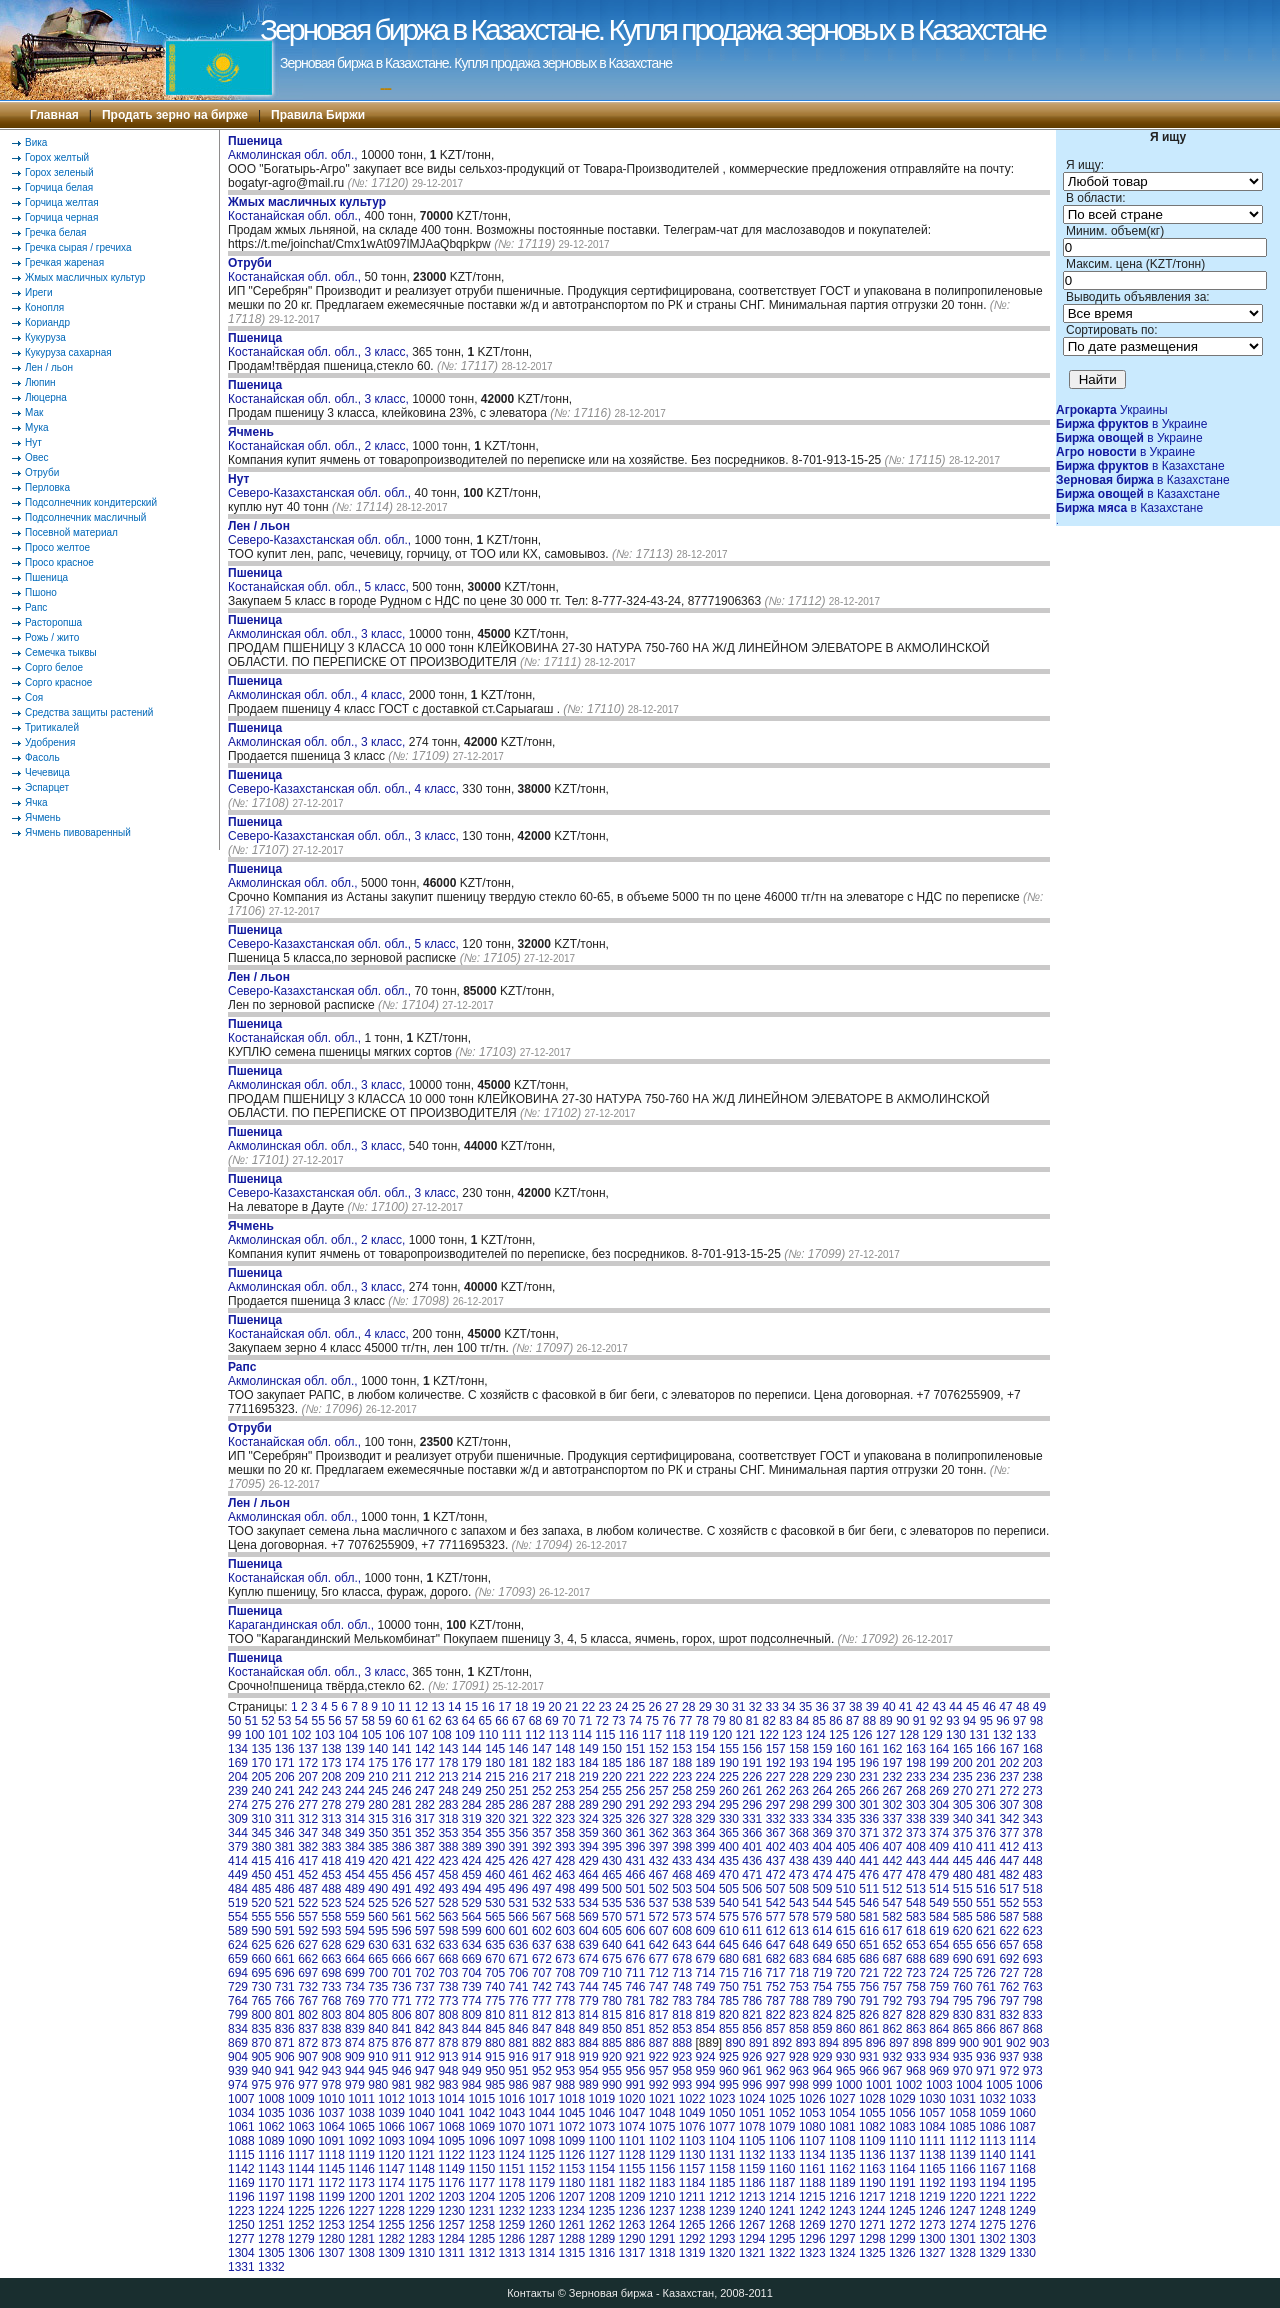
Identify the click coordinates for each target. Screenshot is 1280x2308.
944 (355, 2071)
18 (521, 1707)
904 (238, 2057)
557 (308, 1917)
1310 (421, 2253)
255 (612, 1791)
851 (635, 2029)
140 (378, 1749)
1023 (722, 2099)
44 (955, 1707)
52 (267, 1721)
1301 (962, 2239)
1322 (782, 2253)
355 (495, 1833)
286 (519, 1805)
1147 (391, 2169)
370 (846, 1833)
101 (278, 1735)
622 (1009, 1931)
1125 (541, 2155)
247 (425, 1791)
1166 (962, 2169)
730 (261, 1987)
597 (425, 1931)
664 (355, 1959)
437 (776, 1861)
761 (986, 1987)
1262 (602, 2225)
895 (852, 2043)
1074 (632, 2127)
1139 (962, 2155)
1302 (992, 2239)
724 (939, 1973)
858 (799, 2029)
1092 (361, 2141)
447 (1009, 1861)
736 (402, 1987)
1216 (842, 2197)
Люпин (40, 382)
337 (893, 1819)
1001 (879, 2085)
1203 (451, 2197)
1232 (511, 2211)
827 (893, 2015)
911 (402, 2057)
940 (261, 2071)
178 (448, 1763)
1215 (812, 2197)
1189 (842, 2183)
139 (355, 1749)
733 (332, 1987)
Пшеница (46, 577)
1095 (451, 2141)
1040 (421, 2113)
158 (799, 1749)
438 (799, 1861)
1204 (481, 2197)
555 (261, 1917)
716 (752, 1973)
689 (939, 1959)
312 (308, 1819)
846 (519, 2029)
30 (721, 1707)
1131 (722, 2155)
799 (238, 2015)
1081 (842, 2127)
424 (472, 1861)
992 (659, 2085)
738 (448, 1987)
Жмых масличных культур (85, 277)
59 (384, 1721)
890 (736, 2043)
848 (565, 2029)
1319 (692, 2253)
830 (963, 2015)
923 (682, 2057)
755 (846, 1987)
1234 (572, 2211)
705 (495, 1973)
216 (519, 1777)
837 (308, 2029)
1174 (391, 2183)
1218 (902, 2197)
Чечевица (47, 772)
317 (425, 1819)
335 (846, 1819)
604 (589, 1931)
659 (238, 1959)
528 (448, 1903)
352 (425, 1833)
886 (635, 2043)
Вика (36, 142)
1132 (752, 2155)
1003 (939, 2085)
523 (332, 1903)
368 (799, 1833)
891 (759, 2043)
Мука (37, 427)
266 (869, 1791)
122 (769, 1735)
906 (285, 2057)
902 (1016, 2043)
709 (589, 1973)
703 (448, 1973)
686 (869, 1959)
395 (612, 1847)
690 (963, 1959)
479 (939, 1875)
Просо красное (59, 562)
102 (301, 1735)
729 (238, 1987)
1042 (481, 2113)
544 (822, 1903)
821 (752, 2015)
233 (916, 1777)
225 (729, 1777)
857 (776, 2029)
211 (402, 1777)
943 (332, 2071)
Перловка (47, 487)
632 (425, 1945)
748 (682, 1987)
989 (589, 2085)
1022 (692, 2099)
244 (355, 1791)
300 (846, 1805)
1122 (451, 2155)
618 (916, 1931)
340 (963, 1819)
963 (799, 2071)
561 (402, 1917)
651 (869, 1945)
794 (939, 2001)
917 (542, 2057)
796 (986, 2001)
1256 (421, 2225)
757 (893, 1987)
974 (238, 2085)
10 (387, 1707)
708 (565, 1973)
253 (565, 1791)
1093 (391, 2141)
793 (916, 2001)
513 (916, 1889)
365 (729, 1833)
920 (612, 2057)
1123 (481, 2155)
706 (519, 1973)
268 (916, 1791)
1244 (872, 2211)
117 (652, 1735)
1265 (692, 2225)
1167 (992, 2169)
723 (916, 1973)
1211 (692, 2197)
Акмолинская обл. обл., (294, 148)
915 (495, 2057)
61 (418, 1721)
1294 (752, 2239)
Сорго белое (54, 667)
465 (612, 1875)
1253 (331, 2225)
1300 (932, 2239)
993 (682, 2085)
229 (822, 1777)
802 (308, 2015)
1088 (241, 2141)
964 (822, 2071)
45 (972, 1707)
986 (519, 2085)
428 (565, 1861)
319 (472, 1819)
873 (332, 2043)
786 (752, 2001)
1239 (722, 2211)
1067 (421, 2127)
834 (238, 2029)
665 (378, 1959)
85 (819, 1721)
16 (488, 1707)
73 (618, 1721)
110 (488, 1735)
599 (472, 1931)
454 (355, 1875)
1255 (391, 2225)
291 (635, 1805)
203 (1033, 1763)
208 (332, 1777)
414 (238, 1861)
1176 (451, 2183)
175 (378, 1763)
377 (1009, 1833)
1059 (992, 2113)
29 (705, 1707)
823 (799, 2015)
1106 (782, 2141)
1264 (662, 2225)
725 (963, 1973)
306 (986, 1805)
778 (565, 2001)
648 (799, 1945)
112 (535, 1735)
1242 (812, 2211)
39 (872, 1707)
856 (752, 2029)
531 (519, 1903)
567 (542, 1917)
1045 (572, 2113)
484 (238, 1889)
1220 (962, 2197)
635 (495, 1945)
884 (589, 2043)
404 (822, 1847)
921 (635, 2057)
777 (542, 2001)
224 (706, 1777)
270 (963, 1791)
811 (519, 2015)
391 (519, 1847)
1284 (451, 2239)
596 (402, 1931)
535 (612, 1903)
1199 (331, 2197)
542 (776, 1903)
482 (1009, 1875)
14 (454, 1707)
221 (635, 1777)
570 (612, 1917)
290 (612, 1805)
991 (635, 2085)
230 (846, 1777)
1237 (662, 2211)
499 (589, 1889)
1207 (572, 2197)
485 (261, 1889)
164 (939, 1749)
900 (969, 2043)
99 (234, 1735)
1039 (391, 2113)
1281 (361, 2239)
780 (612, 2001)
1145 (331, 2169)
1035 (271, 2113)
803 (332, 2015)
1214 (782, 2197)
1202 (421, 2197)
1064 (331, 2127)
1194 (992, 2183)
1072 (572, 2127)
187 (659, 1763)
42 (922, 1707)
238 (1033, 1777)
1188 (812, 2183)
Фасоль (42, 757)
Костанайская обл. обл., (307, 209)
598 (448, 1931)
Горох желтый (57, 157)
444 (939, 1861)
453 (332, 1875)
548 (916, 1903)
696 (285, 1973)
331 (752, 1819)
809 (472, 2015)
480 (963, 1875)
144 (472, 1749)
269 (939, 1791)
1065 (361, 2127)
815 (612, 2015)
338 (916, 1819)
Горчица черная (61, 217)
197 (893, 1763)
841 (402, 2029)
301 (869, 1805)
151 (635, 1749)
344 (238, 1833)
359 (589, 1833)
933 (916, 2057)
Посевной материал (71, 532)
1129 (662, 2155)
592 (308, 1931)
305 (963, 1805)
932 (893, 2057)
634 (472, 1945)
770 (378, 2001)
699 (355, 1973)
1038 (361, 2113)
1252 (301, 2225)
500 (612, 1889)
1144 (301, 2169)
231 (869, 1777)
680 (729, 1959)
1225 (301, 2211)
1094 (421, 2141)
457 (425, 1875)
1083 (902, 2127)
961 (752, 2071)
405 (846, 1847)
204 (238, 1777)
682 (776, 1959)
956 (635, 2071)
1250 (241, 2225)
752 (776, 1987)
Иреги (39, 292)
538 (682, 1903)
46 (989, 1707)
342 (1009, 1819)
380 (261, 1847)
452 (308, 1875)
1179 (541, 2183)
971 (986, 2071)
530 (495, 1903)
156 (752, 1749)
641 (635, 1945)
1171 (301, 2183)
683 (799, 1959)
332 (776, 1819)
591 (285, 1931)
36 (822, 1707)
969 (939, 2071)
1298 (872, 2239)
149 (589, 1749)
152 (659, 1749)
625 (261, 1945)
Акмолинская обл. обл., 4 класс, (318, 688)
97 (1019, 1721)
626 (285, 1945)
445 (963, 1861)
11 (404, 1707)
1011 (361, 2099)
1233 (541, 2211)
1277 (241, 2239)
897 (899, 2043)
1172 (331, 2183)
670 (495, 1959)
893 (806, 2043)
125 (839, 1735)
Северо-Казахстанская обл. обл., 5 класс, (345, 937)
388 (448, 1847)
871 (285, 2043)
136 (285, 1749)
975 (261, 2085)
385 (378, 1847)
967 (893, 2071)
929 (822, 2057)
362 (659, 1833)
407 (893, 1847)
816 (635, 2015)
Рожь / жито (52, 637)
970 (963, 2071)
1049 (692, 2113)
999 (822, 2085)
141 (402, 1749)
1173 (361, 2183)
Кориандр (47, 322)
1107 (812, 2141)
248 (448, 1791)
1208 (602, 2197)
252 (542, 1791)
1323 (812, 2253)
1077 (722, 2127)
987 (542, 2085)
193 (799, 1763)
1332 (271, 2267)
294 (706, 1805)
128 (909, 1735)
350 (378, 1833)
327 (659, 1819)
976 (285, 2085)
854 (706, 2029)
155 (729, 1749)
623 (1033, 1931)
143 (448, 1749)
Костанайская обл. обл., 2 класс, (320, 439)
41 (905, 1707)
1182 (632, 2183)
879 (472, 2043)
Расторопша (53, 622)
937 (1009, 2057)
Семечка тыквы (61, 652)
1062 (271, 2127)
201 (986, 1763)
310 (261, 1819)
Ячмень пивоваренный (78, 832)
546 (869, 1903)
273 (1033, 1791)
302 (893, 1805)
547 (893, 1903)
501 (635, 1889)
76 (668, 1721)
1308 (361, 2253)
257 (659, 1791)
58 (368, 1721)
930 (846, 2057)
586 (986, 1917)
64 (468, 1721)
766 (285, 2001)
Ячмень (43, 817)
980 (378, 2085)
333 (799, 1819)
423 (448, 1861)
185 (612, 1763)
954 (589, 2071)
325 (612, 1819)
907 (308, 2057)
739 (472, 1987)
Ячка (36, 802)
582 (893, 1917)
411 (986, 1847)
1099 (572, 2141)
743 (565, 1987)
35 (805, 1707)
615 (846, 1931)
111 (512, 1735)
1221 (992, 2197)
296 (752, 1805)
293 (682, 1805)
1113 (992, 2141)
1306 (301, 2253)
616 (869, 1931)
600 (495, 1931)
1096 (481, 2141)
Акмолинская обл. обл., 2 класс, (318, 1233)
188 (682, 1763)
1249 (1022, 2211)
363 (682, 1833)
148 (565, 1749)
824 (822, 2015)
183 (565, 1763)
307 (1009, 1805)
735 (378, 1987)
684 (822, 1959)
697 (308, 1973)
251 (519, 1791)
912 (425, 2057)
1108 (842, 2141)
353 (448, 1833)
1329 (992, 2253)
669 (472, 1959)
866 (986, 2029)
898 (923, 2043)
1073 (602, 2127)
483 (1033, 1875)
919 (589, 2057)
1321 (752, 2253)
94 (969, 1721)
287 (542, 1805)
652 (893, 1945)
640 (612, 1945)
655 (963, 1945)
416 (285, 1861)
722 (893, 1973)
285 (495, 1805)
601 (519, 1931)
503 (682, 1889)
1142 (241, 2169)
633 (448, 1945)
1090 (301, 2141)
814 (589, 2015)
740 (495, 1987)
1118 (331, 2155)
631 (402, 1945)
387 (425, 1847)
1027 (842, 2099)
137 (308, 1749)
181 (519, 1763)
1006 (1029, 2085)
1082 (872, 2127)
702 (425, 1973)
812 (542, 2015)
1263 (632, 2225)
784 (706, 2001)
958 (682, 2071)
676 (635, 1959)
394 (589, 1847)
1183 (662, 2183)
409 (939, 1847)
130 (956, 1735)
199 (939, 1763)
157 (776, 1749)
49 (1039, 1707)
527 (425, 1903)
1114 (1022, 2141)
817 (659, 2015)
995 (729, 2085)
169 (238, 1763)
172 (308, 1763)
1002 (909, 2085)
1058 (962, 2113)
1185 (722, 2183)
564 (472, 1917)
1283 (421, 2239)
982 (425, 2085)
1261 (572, 2225)
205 (261, 1777)
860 (846, 2029)
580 (846, 1917)
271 (986, 1791)
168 (1033, 1749)
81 (752, 1721)
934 (939, 2057)
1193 (962, 2183)
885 (612, 2043)
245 (378, 1791)
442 (893, 1861)
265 (846, 1791)
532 (542, 1903)
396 (635, 1847)
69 (551, 1721)
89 (885, 1721)
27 (671, 1707)
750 (729, 1987)
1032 (992, 2099)
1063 (301, 2127)
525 (378, 1903)
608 (682, 1931)
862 (893, 2029)
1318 (662, 2253)
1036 (301, 2113)
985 (495, 2085)
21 (571, 1707)
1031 (962, 2099)
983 (448, 2085)
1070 (511, 2127)
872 (308, 2043)
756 (869, 1987)
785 (729, 2001)
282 (425, 1805)
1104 (722, 2141)
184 (589, 1763)
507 (776, 1889)
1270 (842, 2225)
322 (542, 1819)
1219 (932, 2197)
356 (519, 1833)
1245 (902, 2211)
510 (846, 1889)
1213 (752, 2197)
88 (869, 1721)
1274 (962, 2225)
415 (261, 1861)
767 (308, 2001)
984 (472, 2085)
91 (919, 1721)
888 (682, 2043)
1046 (602, 2113)
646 (752, 1945)
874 (355, 2043)
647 (776, 1945)
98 (1036, 1721)
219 (589, 1777)
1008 (271, 2099)
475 (846, 1875)
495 (495, 1889)
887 (659, 2043)
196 (869, 1763)
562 (425, 1917)
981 (402, 2085)
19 (538, 1707)
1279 (301, 2239)
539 (706, 1903)
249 (472, 1791)
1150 (481, 2169)
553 (1033, 1903)
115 (605, 1735)
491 (402, 1889)
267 (893, 1791)
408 (916, 1847)
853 (682, 2029)
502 (659, 1889)
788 (799, 2001)
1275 (992, 2225)
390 (495, 1847)
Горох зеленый (59, 172)
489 (355, 1889)
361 (635, 1833)
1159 (752, 2169)
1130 (692, 2155)
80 (735, 1721)
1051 (752, 2113)
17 (504, 1707)
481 (986, 1875)
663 (332, 1959)
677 (659, 1959)
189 (706, 1763)
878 (448, 2043)
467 (659, 1875)
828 (916, 2015)
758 (916, 1987)
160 (846, 1749)
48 (1022, 1707)
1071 (541, 2127)
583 (916, 1917)
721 (869, 1973)
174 (355, 1763)
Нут (33, 442)
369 (822, 1833)
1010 (331, 2099)
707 (542, 1973)
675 (612, 1959)
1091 (331, 2141)
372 (893, 1833)
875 (378, 2043)
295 (729, 1805)
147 (542, 1749)
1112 (962, 2141)
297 (776, 1805)
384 (355, 1847)
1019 (602, 2099)
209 (355, 1777)
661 (285, 1959)
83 (785, 1721)
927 (776, 2057)
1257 (451, 2225)
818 (682, 2015)
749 (706, 1987)
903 (1039, 2043)
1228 (391, 2211)
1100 (602, 2141)
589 (238, 1931)
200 (963, 1763)
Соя (34, 697)
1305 (271, 2253)
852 (659, 2029)
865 (963, 2029)
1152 (541, 2169)
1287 (541, 2239)
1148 (421, 2169)
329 (706, 1819)
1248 (992, 2211)
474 (822, 1875)
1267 (752, 2225)
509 (822, 1889)
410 (963, 1847)
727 (1009, 1973)
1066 (391, 2127)
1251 (271, 2225)
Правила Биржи (318, 115)
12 (421, 1707)
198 (916, 1763)
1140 (992, 2155)
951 (519, 2071)
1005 (999, 2085)
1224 (271, 2211)
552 (1009, 1903)
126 (862, 1735)
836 (285, 2029)
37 (838, 1707)
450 (261, 1875)
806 (402, 2015)
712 (659, 1973)
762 (1009, 1987)
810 (495, 2015)
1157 (692, 2169)
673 (565, 1959)
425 (495, 1861)
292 (659, 1805)
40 (888, 1707)
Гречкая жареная (64, 262)
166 (986, 1749)
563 (448, 1917)
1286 (511, 2239)
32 (755, 1707)
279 (355, 1805)
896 (876, 2043)
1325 (872, 2253)
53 (284, 1721)
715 (729, 1973)
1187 (782, 2183)
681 (752, 1959)
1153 (572, 2169)
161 (869, 1749)
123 (792, 1735)
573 (682, 1917)
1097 (511, 2141)
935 (963, 2057)
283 (448, 1805)
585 (963, 1917)
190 (729, 1763)
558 (332, 1917)
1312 (481, 2253)
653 (916, 1945)
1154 (602, 2169)
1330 (1022, 2253)
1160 (782, 2169)
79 (718, 1721)
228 (799, 1777)
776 (519, 2001)
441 (869, 1861)
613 (799, 1931)
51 (251, 1721)
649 (822, 1945)
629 (355, 1945)
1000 (849, 2085)
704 (472, 1973)
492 (425, 1889)
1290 (632, 2239)
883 (565, 2043)
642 (659, 1945)
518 (1033, 1889)
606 (635, 1931)
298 (799, 1805)
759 (939, 1987)
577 (776, 1917)
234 (939, 1777)
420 (378, 1861)
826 (869, 2015)
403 (799, 1847)
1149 (451, 2169)
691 (986, 1959)
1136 (872, 2155)
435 (729, 1861)
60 (401, 1721)
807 (425, 2015)
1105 (752, 2141)
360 (612, 1833)
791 (869, 2001)
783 (682, 2001)
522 (308, 1903)
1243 (842, 2211)
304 (939, 1805)
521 (285, 1903)
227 (776, 1777)
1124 (511, 2155)
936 (986, 2057)
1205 (511, 2197)
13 (437, 1707)
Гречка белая (55, 232)
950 (495, 2071)
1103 (692, 2141)
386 (402, 1847)
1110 (902, 2141)
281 (402, 1805)
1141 (1022, 2155)
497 (542, 1889)
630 (378, 1945)
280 (378, 1805)
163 (916, 1749)
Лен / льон (49, 367)
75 (652, 1721)
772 (425, 2001)
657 (1009, 1945)
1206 (541, 2197)
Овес (37, 457)
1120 (391, 2155)
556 (285, 1917)
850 (612, 2029)
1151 (511, 2169)
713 (682, 1973)
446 (986, 1861)
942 (308, 2071)
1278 (271, 2239)
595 (378, 1931)
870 (261, 2043)
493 (448, 1889)
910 (378, 2057)
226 (752, 1777)
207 (308, 1777)
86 (835, 1721)
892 (782, 2043)
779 (589, 2001)
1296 (812, 2239)
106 (395, 1735)
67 (518, 1721)
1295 (782, 2239)
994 (706, 2085)
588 (1033, 1917)
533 (565, 1903)
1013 (421, 2099)
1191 (902, 2183)
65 (485, 1721)
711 (635, 1973)
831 (986, 2015)
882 (542, 2043)
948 (448, 2071)
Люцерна (46, 397)
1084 (932, 2127)
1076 (692, 2127)
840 (378, 2029)
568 (565, 1917)
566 (519, 1917)
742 (542, 1987)
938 (1033, 2057)
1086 (992, 2127)
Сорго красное (58, 682)
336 (869, 1819)
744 (589, 1987)
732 (308, 1987)
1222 (1022, 2197)
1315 (572, 2253)
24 (621, 1707)
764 (238, 2001)
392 (542, 1847)
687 (893, 1959)
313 (332, 1819)
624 (238, 1945)
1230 (451, 2211)
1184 (692, 2183)
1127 (602, 2155)
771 (402, 2001)
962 (776, 2071)
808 (448, 2015)
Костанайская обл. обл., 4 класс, (320, 1327)
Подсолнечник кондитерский (91, 502)
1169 (241, 2183)
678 (682, 1959)
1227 (361, 2211)
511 (869, 1889)
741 (519, 1987)
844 (472, 2029)
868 (1033, 2029)
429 (589, 1861)
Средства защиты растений (89, 712)
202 (1009, 1763)
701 (402, 1973)
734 (355, 1987)
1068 (451, 2127)
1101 (632, 2141)
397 (659, 1847)
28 (688, 1707)
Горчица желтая (62, 202)
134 (238, 1749)
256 (635, 1791)
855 (729, 2029)
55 (318, 1721)
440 (846, 1861)
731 (285, 1987)
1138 (932, 2155)
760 (963, 1987)
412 (1009, 1847)
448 (1033, 1861)
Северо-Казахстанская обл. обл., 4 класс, (345, 782)
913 (448, 2057)
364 (706, 1833)
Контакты (531, 2293)
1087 (1022, 2127)
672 (542, 1959)
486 (285, 1889)
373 (916, 1833)
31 (738, 1707)
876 (402, 2043)
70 (568, 1721)
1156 (662, 2169)
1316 (602, 2253)
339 (939, 1819)
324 (589, 1819)
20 (554, 1707)
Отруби (42, 472)
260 (729, 1791)
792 (893, 2001)
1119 (361, 2155)
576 (752, 1917)
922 (659, 2057)
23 (604, 1707)
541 (752, 1903)
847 (542, 2029)
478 (916, 1875)
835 (261, 2029)
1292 (692, 2239)
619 (939, 1931)
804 (355, 2015)
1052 (782, 2113)
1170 (271, 2183)
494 (472, 1889)
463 (565, 1875)
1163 (872, 2169)
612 (776, 1931)
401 (752, 1847)
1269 (812, 2225)
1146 (361, 2169)
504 (706, 1889)
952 (542, 2071)
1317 (632, 2253)
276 (285, 1805)
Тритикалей (52, 727)
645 (729, 1945)
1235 (602, 2211)
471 (752, 1875)
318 (448, 1819)
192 (776, 1763)
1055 (872, 2113)
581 (869, 1917)
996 (752, 2085)
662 (308, 1959)
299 (822, 1805)
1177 (481, 2183)
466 (635, 1875)
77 (685, 1721)
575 (729, 1917)
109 (465, 1735)
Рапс (36, 607)
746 (635, 1987)
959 (706, 2071)
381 (285, 1847)
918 (565, 2057)
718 (799, 1973)
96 (1002, 1721)
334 (822, 1819)
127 (886, 1735)
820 (729, 2015)
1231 (481, 2211)
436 (752, 1861)
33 (771, 1707)
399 (706, 1847)
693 (1033, 1959)
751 (752, 1987)
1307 (331, 2253)
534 (589, 1903)
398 (682, 1847)
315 (378, 1819)
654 (939, 1945)
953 (565, 2071)
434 (706, 1861)
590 (261, 1931)
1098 (541, 2141)
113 (559, 1735)
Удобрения (50, 742)
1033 (1022, 2099)
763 (1033, 1987)
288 (565, 1805)
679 (706, 1959)
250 (495, 1791)
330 (729, 1819)
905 (261, 2057)
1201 (391, 2197)
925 (729, 2057)
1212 (722, 2197)
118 (675, 1735)
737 (425, 1987)
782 (659, 2001)
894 (829, 2043)
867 (1009, 2029)
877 (425, 2043)
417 (308, 1861)
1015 (481, 2099)
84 (802, 1721)
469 (706, 1875)
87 (852, 1721)
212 (425, 1777)
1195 (1022, 2183)
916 (519, 2057)
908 (332, 2057)
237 (1009, 1777)
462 (542, 1875)
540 (729, 1903)
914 (472, 2057)
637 (542, 1945)
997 (776, 2085)
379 (238, 1847)
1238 (692, 2211)
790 (846, 2001)
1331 (241, 2267)
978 (332, 2085)
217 (542, 1777)
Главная (54, 115)
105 (372, 1735)
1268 (782, 2225)
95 (986, 1721)
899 (946, 2043)
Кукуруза (45, 337)
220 (612, 1777)
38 (855, 1707)
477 (893, 1875)
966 (869, 2071)
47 (1005, 1707)
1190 (872, 2183)
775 (495, 2001)
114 (582, 1735)
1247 (962, 2211)
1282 (391, 2239)
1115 (241, 2155)
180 (495, 1763)
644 (706, 1945)
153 (682, 1749)
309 (238, 1819)
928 (799, 2057)
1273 (932, 2225)
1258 (481, 2225)
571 (635, 1917)
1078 (752, 2127)
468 (682, 1875)
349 (355, 1833)
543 (799, 1903)
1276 (1022, 2225)
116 (629, 1735)
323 (565, 1819)
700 (378, 1973)
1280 (331, 2239)
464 (589, 1875)
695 (261, 1973)
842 (425, 2029)
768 (332, 2001)
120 (722, 1735)
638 (565, 1945)
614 (822, 1931)
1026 (812, 2099)
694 (238, 1973)
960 (729, 2071)
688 (916, 1959)
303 (916, 1805)
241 (285, 1791)
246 (402, 1791)
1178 (511, 2183)
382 (308, 1847)
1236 (632, 2211)
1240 (752, 2211)
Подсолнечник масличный (85, 517)
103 (325, 1735)
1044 (541, 2113)
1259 (511, 2225)
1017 (541, 2099)
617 (893, 1931)
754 (822, 1987)
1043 (511, 2113)
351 (402, 1833)
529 (472, 1903)
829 (939, 2015)
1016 (511, 2099)
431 (635, 1861)
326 (635, 1819)
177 (425, 1763)
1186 (752, 2183)
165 (963, 1749)
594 (355, 1931)
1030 (932, 2099)
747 (659, 1987)
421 (402, 1861)
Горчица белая (59, 187)
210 (378, 1777)
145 (495, 1749)
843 (448, 2029)
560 (378, 1917)
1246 (932, 2211)
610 (729, 1931)
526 (402, 1903)
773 (448, 2001)
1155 (632, 2169)
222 (659, 1777)
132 (1003, 1735)
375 (963, 1833)
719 (822, 1973)
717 (776, 1973)
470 (729, 1875)
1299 (902, 2239)
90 (902, 1721)
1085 (962, 2127)
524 (355, 1903)
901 (993, 2043)
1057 (932, 2113)
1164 (902, 2169)
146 (519, 1749)
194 (822, 1763)
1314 (541, 2253)
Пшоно (41, 592)
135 (261, 1749)
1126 (572, 2155)
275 (261, 1805)
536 (635, 1903)
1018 (572, 2099)
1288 (572, 2239)
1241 (782, 2211)
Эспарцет (47, 787)
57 (351, 1721)
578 (799, 1917)
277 (308, 1805)
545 (846, 1903)
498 (565, 1889)
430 (612, 1861)
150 (612, 1749)
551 (986, 1903)
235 (963, 1777)
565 (495, 1917)
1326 (902, 2253)
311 (285, 1819)
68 (535, 1721)
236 (986, 1777)
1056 (902, 2113)
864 (939, 2029)
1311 (451, 2253)
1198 (301, 2197)
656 (986, 1945)
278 (332, 1805)
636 (519, 1945)
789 (822, 2001)
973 (1033, 2071)
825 (846, 2015)
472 (776, 1875)
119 (699, 1735)
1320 (722, 2253)
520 (261, 1903)
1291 (662, 2239)
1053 (812, 2113)
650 (846, 1945)
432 (659, 1861)
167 (1009, 1749)
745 (612, 1987)
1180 (572, 2183)
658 (1033, 1945)
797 (1009, 2001)
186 (635, 1763)
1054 (842, 2113)
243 (332, 1791)
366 (752, 1833)
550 (963, 1903)
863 (916, 2029)
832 (1009, 2015)
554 (238, 1917)
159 (822, 1749)
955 (612, 2071)
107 (418, 1735)
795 (963, 2001)
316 (402, 1819)
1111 (932, 2141)
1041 (451, 2113)
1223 (241, 2211)
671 (519, 1959)
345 (261, 1833)
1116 (271, 2155)
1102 (662, 2141)
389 (472, 1847)
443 (916, 1861)
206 (285, 1777)
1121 (421, 2155)
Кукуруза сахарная (68, 352)
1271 (872, 2225)
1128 (632, 2155)
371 (869, 1833)
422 (425, 1861)
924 (706, 2057)
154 (706, 1749)
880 (495, 2043)
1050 (722, 2113)
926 (752, 2057)
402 (776, 1847)
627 (308, 1945)
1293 (722, 2239)
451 (285, 1875)
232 (893, 1777)
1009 (301, 2099)
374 (939, 1833)
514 (939, 1889)
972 (1009, 2071)
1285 (481, 2239)
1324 (842, 2253)
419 (355, 1861)
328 (682, 1819)
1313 (511, 2253)
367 (776, 1833)
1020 (632, 2099)
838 (332, 2029)
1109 (872, 2141)
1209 (632, 2197)
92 (936, 1721)
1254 (361, 2225)
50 (234, 1721)
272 (1009, 1791)
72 (601, 1721)
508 (799, 1889)
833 (1033, 2015)
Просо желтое (57, 547)
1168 (1022, 2169)
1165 (932, 2169)
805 (378, 2015)
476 (869, 1875)
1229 (421, 2211)
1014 (451, 2099)
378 (1033, 1833)
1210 (662, 2197)
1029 (902, 2099)
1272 (902, 2225)
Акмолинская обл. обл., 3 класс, (318, 627)
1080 (812, 2127)
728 (1033, 1973)
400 (729, 1847)
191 (752, 1763)
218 (565, 1777)
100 (255, 1735)
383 (332, 1847)
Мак (34, 412)
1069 (481, 2127)
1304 (241, 2253)
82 (769, 1721)
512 (893, 1889)
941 (285, 2071)
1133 (782, 2155)
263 (799, 1791)
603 (565, 1931)
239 (238, 1791)
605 (612, 1931)
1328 (962, 2253)
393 (565, 1847)
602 (542, 1931)
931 (869, 2057)
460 (495, 1875)
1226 (331, 2211)
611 (752, 1931)
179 (472, 1763)
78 (702, 1721)
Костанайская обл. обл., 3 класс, (320, 345)
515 (963, 1889)
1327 (932, 2253)
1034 (241, 2113)
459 (472, 1875)
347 (308, 1833)
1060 (1022, 2113)
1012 (391, 2099)
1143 (271, 2169)
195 (846, 1763)
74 (635, 1721)
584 (939, 1917)
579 (822, 1917)
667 (425, 1959)
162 (893, 1749)
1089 (271, 2141)
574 (706, 1917)
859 (822, 2029)
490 (378, 1889)
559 (355, 1917)
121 (746, 1735)
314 (355, 1819)
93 (952, 1721)
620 (963, 1931)
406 (869, 1847)
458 (448, 1875)
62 (434, 1721)
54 (301, 1721)
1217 (872, 2197)
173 (332, 1763)
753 (799, 1987)
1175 (421, 2183)
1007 (241, 2099)
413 (1033, 1847)
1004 (969, 2085)
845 (495, 2029)
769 (355, 2001)
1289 (602, 2239)
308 (1033, 1805)
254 (589, 1791)
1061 (241, 2127)
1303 (1022, 2239)
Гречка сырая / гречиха (78, 247)
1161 (812, 2169)
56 (334, 1721)
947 (425, 2071)
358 (565, 1833)
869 (238, 2043)
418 (332, 1861)
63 (451, 1721)
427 (542, 1861)
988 (565, 2085)
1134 (812, 2155)
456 (402, 1875)
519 (238, 1903)
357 (542, 1833)
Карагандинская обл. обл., (302, 1618)
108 (442, 1735)
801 (285, 2015)
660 (261, 1959)
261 (752, 1791)
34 (788, 1707)
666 (402, 1959)
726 (986, 1973)
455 (378, 1875)
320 (495, 1819)
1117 (301, 2155)
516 (986, 1889)
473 (799, 1875)
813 (565, 2015)
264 (822, 1791)
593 (332, 1931)
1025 (782, 2099)
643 (682, 1945)
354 (472, 1833)
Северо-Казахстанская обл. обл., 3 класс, (345, 829)
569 (589, 1917)
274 (238, 1805)
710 (612, 1973)
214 (472, 1777)
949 (472, 2071)
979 (355, 2085)
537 (659, 1903)
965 (846, 2071)
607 (659, 1931)
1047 (632, 2113)
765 (261, 2001)
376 (986, 1833)
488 (332, 1889)
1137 (902, 2155)
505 (729, 1889)
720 (846, 1973)
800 (261, 2015)
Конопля (44, 307)
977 (308, 2085)
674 (589, 1959)
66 (501, 1721)
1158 (722, 2169)
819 (706, 2015)
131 (979, 1735)
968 (916, 2071)
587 (1009, 1917)
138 (332, 1749)
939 (238, 2071)
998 (799, 2085)
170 (261, 1763)
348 (332, 1833)
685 (846, 1959)
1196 (241, 2197)
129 (933, 1735)
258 (682, 1791)
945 (378, 2071)
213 (448, 1777)
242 (308, 1791)
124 (816, 1735)
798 (1033, 2001)
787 (776, 2001)
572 (659, 1917)
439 (822, 1861)
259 (706, 1791)
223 (682, 1777)
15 (471, 1707)
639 (589, 1945)
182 (542, 1763)
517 (1009, 1889)
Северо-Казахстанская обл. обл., (321, 486)
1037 (331, 2113)
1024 (752, 2099)
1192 (932, 2183)
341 (986, 1819)
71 (585, 1721)
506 (752, 1889)
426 (519, 1861)
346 (285, 1833)
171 (285, 1763)
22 (588, 1707)
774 (472, 2001)
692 (1009, 1959)
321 (519, 1819)
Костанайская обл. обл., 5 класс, (320, 580)
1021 (662, 2099)
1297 (842, 2239)
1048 (662, 2113)
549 (939, 1903)
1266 (722, 2225)
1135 (842, 2155)
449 (238, 1875)
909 (355, 2057)
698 (332, 1973)
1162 (842, 2169)
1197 (271, 2197)
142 (425, 1749)
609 (706, 1931)
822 (776, 2015)
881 (519, 2043)
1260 (541, 2225)
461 (519, 1875)
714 (706, 1973)
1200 (361, 2197)
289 (589, 1805)
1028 (872, 2099)
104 (348, 1735)
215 (495, 1777)
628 (332, 1945)
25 (638, 1707)
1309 (391, 2253)
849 (589, 2029)
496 (519, 1889)
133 (1026, 1735)
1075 (662, 2127)
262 (776, 1791)
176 (402, 1763)
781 (635, 2001)
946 (402, 2071)
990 (612, 2085)
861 (869, 2029)
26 (655, 1707)
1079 (782, 2127)
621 (986, 1931)
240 (261, 1791)
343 (1033, 1819)
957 (659, 2071)
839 (355, 2029)
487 (308, 1889)
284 (472, 1805)
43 (939, 1707)
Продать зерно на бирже (175, 115)
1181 (602, 2183)
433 (682, 1861)
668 (448, 1959)
